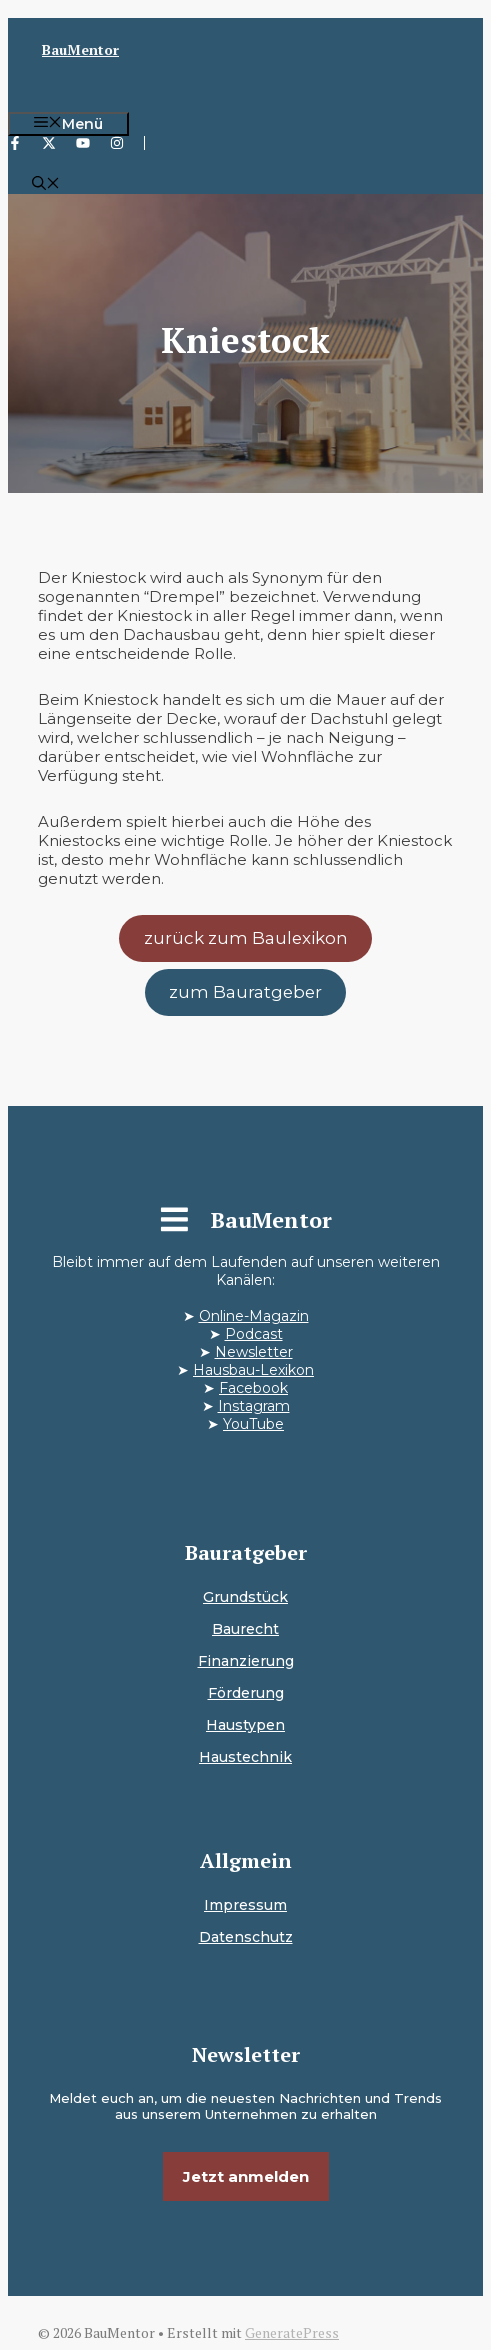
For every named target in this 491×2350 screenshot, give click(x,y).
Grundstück (245, 1597)
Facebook (253, 1388)
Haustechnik (245, 1757)
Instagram (254, 1406)
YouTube (253, 1424)
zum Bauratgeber (245, 992)
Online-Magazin (254, 1316)
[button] (46, 185)
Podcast (254, 1334)
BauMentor (80, 49)
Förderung (246, 1693)
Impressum (245, 1905)
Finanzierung (246, 1661)
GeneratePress (292, 2332)
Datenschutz (246, 1937)
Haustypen (245, 1725)
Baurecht (245, 1629)
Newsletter (254, 1352)
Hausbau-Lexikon (253, 1370)
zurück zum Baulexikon (246, 938)
